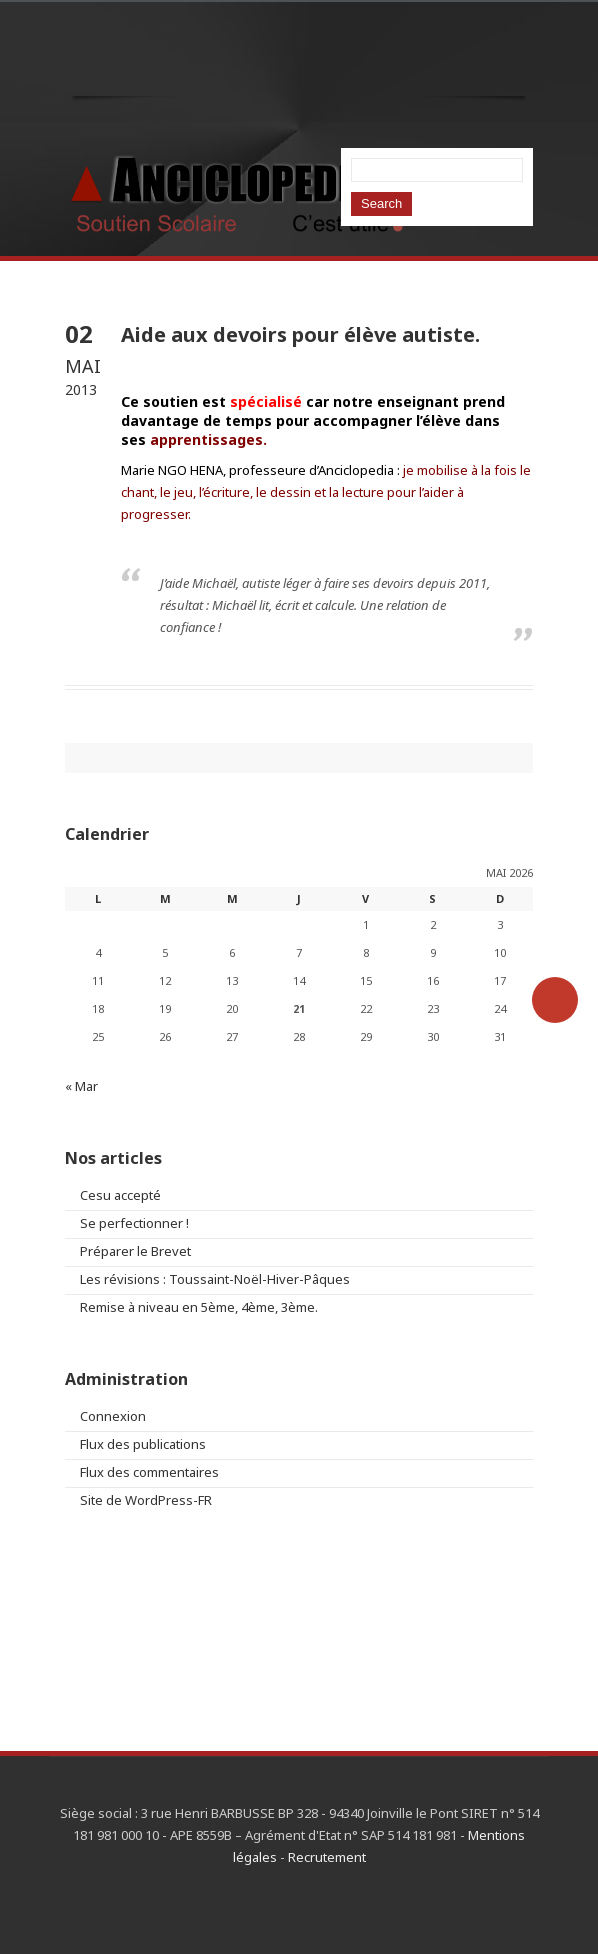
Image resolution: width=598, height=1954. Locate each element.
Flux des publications (143, 1444)
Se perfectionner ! (134, 1223)
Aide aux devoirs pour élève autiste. (300, 334)
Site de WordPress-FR (146, 1500)
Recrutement (327, 1857)
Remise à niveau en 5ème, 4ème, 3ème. (199, 1307)
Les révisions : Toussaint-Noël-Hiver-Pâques (215, 1279)
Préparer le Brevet (135, 1251)
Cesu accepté (120, 1195)
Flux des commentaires (149, 1472)
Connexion (113, 1416)
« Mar (81, 1086)
